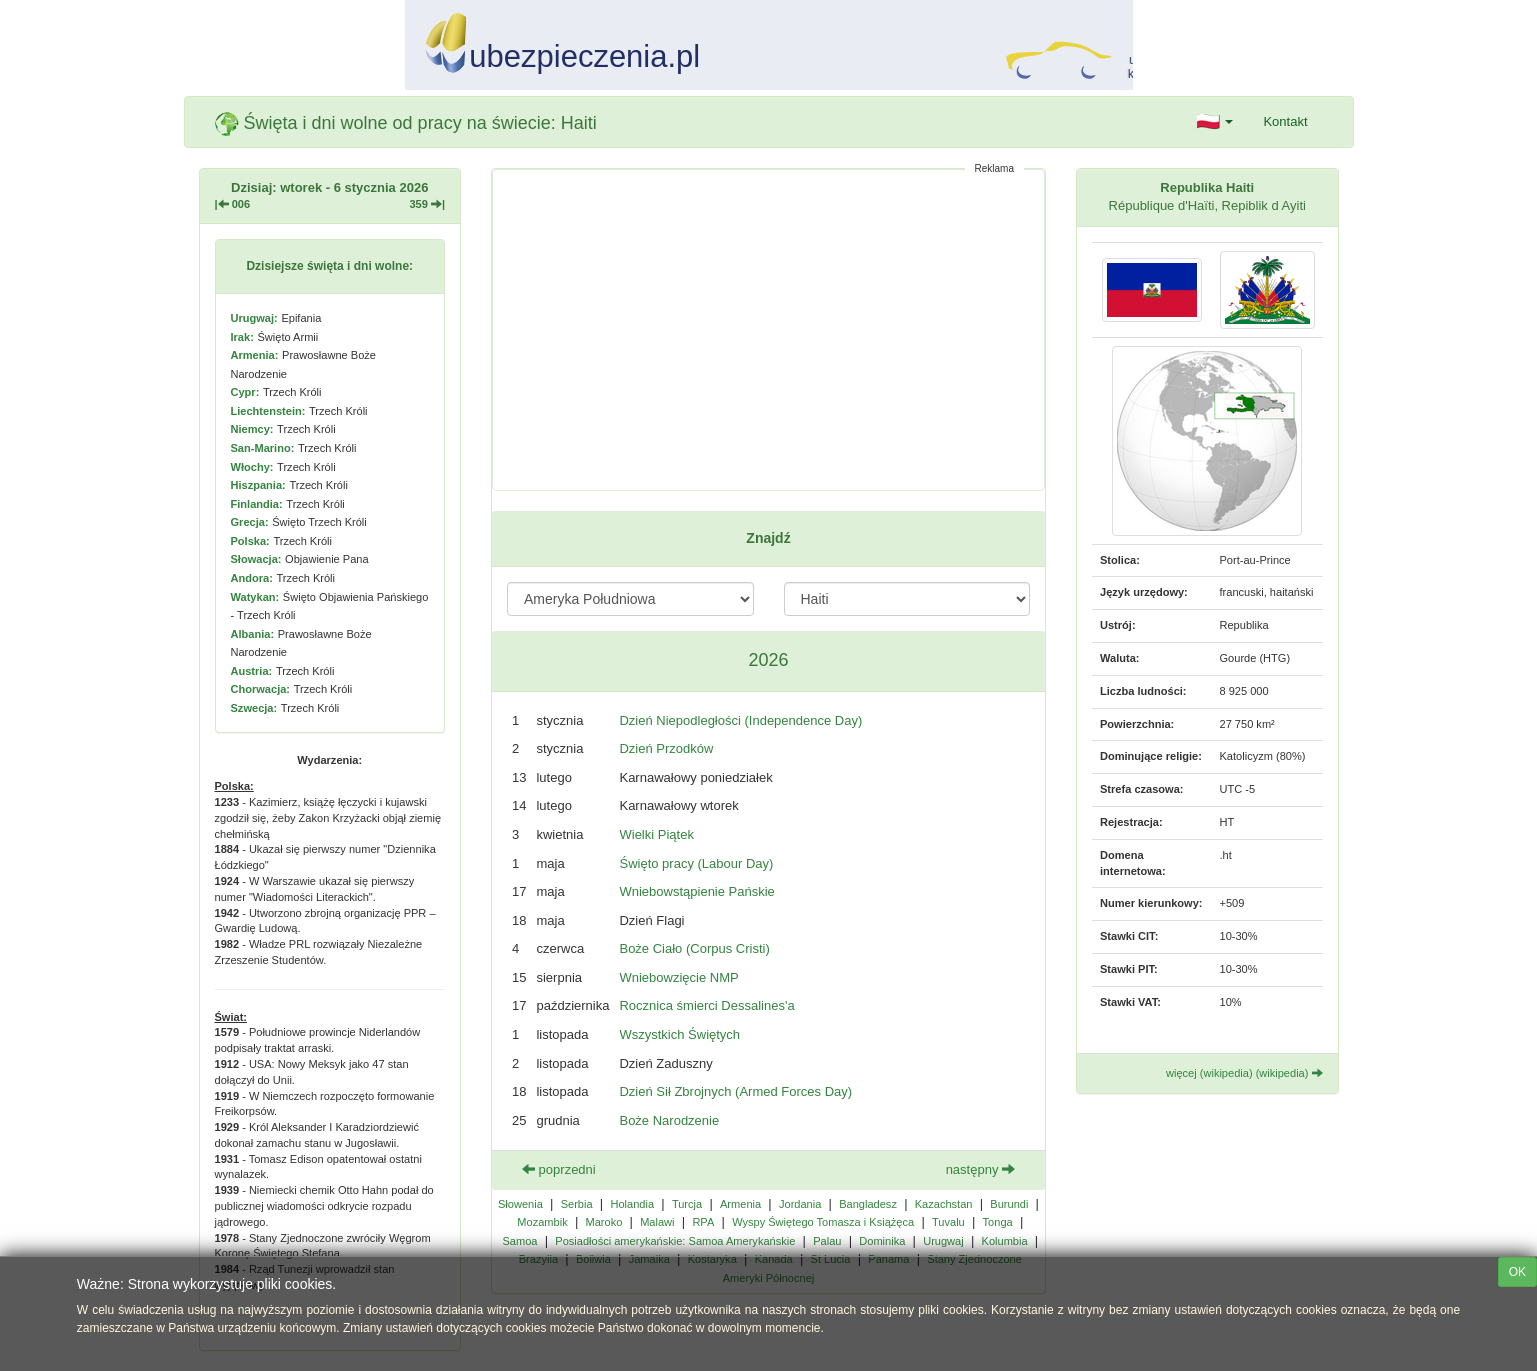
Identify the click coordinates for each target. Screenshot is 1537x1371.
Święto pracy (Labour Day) (696, 863)
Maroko (604, 1222)
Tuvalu (948, 1222)
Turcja (687, 1204)
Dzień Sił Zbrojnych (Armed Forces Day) (735, 1091)
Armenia (740, 1204)
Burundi (1009, 1204)
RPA (703, 1222)
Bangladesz (868, 1204)
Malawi (657, 1222)
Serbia (577, 1204)
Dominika (882, 1241)
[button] (1215, 122)
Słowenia (520, 1204)
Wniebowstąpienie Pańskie (696, 891)
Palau (827, 1241)
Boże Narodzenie (669, 1120)
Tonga (998, 1222)
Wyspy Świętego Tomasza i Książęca (823, 1222)
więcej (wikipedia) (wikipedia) (1244, 1073)
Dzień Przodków (666, 748)
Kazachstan (944, 1204)
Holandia (632, 1204)
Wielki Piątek (656, 834)
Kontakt (1285, 121)
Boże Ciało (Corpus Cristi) (694, 948)
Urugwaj (943, 1241)
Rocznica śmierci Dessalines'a (706, 1005)
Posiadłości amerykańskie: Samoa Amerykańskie (675, 1241)
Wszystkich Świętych (679, 1034)
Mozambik (542, 1222)
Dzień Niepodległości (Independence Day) (740, 720)
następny (980, 1169)
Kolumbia (1005, 1241)
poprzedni (559, 1169)
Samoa (519, 1241)
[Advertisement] (768, 330)
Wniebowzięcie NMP (678, 977)
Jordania (800, 1204)
